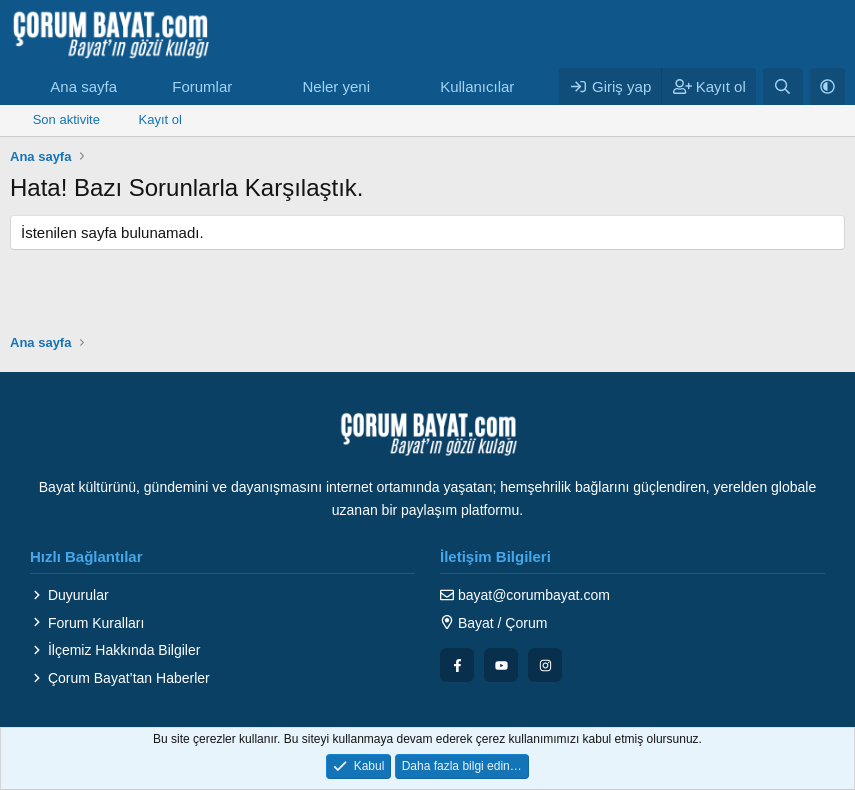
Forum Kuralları (87, 623)
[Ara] (782, 86)
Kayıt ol (160, 119)
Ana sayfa (83, 86)
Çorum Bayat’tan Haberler (120, 678)
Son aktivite (66, 119)
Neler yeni (336, 86)
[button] (248, 86)
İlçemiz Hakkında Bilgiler (115, 650)
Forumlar (202, 86)
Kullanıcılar (477, 86)
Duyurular (69, 595)
